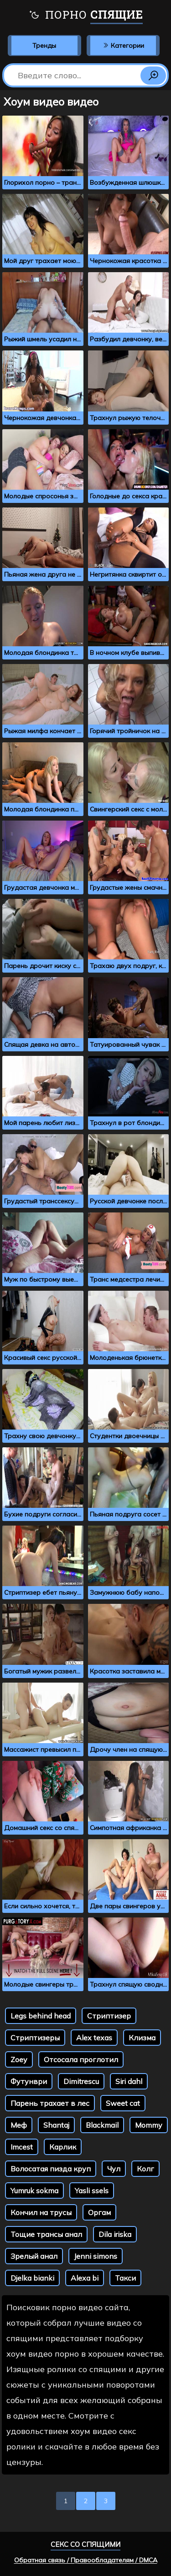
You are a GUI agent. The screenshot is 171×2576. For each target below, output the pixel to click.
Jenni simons (95, 2256)
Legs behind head (40, 2015)
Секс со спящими (85, 2544)
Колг (145, 2168)
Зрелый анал (33, 2256)
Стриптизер (109, 2015)
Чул (113, 2168)
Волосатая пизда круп (50, 2168)
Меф (18, 2125)
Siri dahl (128, 2081)
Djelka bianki (32, 2277)
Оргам (99, 2212)
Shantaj (56, 2125)
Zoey (18, 2059)
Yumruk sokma (34, 2190)
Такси (125, 2277)
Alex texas (94, 2037)
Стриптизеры (35, 2037)
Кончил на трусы (41, 2212)
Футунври (28, 2081)
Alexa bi (84, 2277)
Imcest (21, 2146)
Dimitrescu (81, 2081)
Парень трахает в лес (49, 2103)
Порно (86, 15)
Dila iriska (114, 2234)
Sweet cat (123, 2103)
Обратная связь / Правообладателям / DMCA (85, 2560)
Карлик (62, 2146)
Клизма (142, 2037)
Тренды (44, 45)
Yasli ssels (92, 2190)
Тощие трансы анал (46, 2234)
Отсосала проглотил (81, 2059)
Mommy (148, 2125)
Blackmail (102, 2125)
